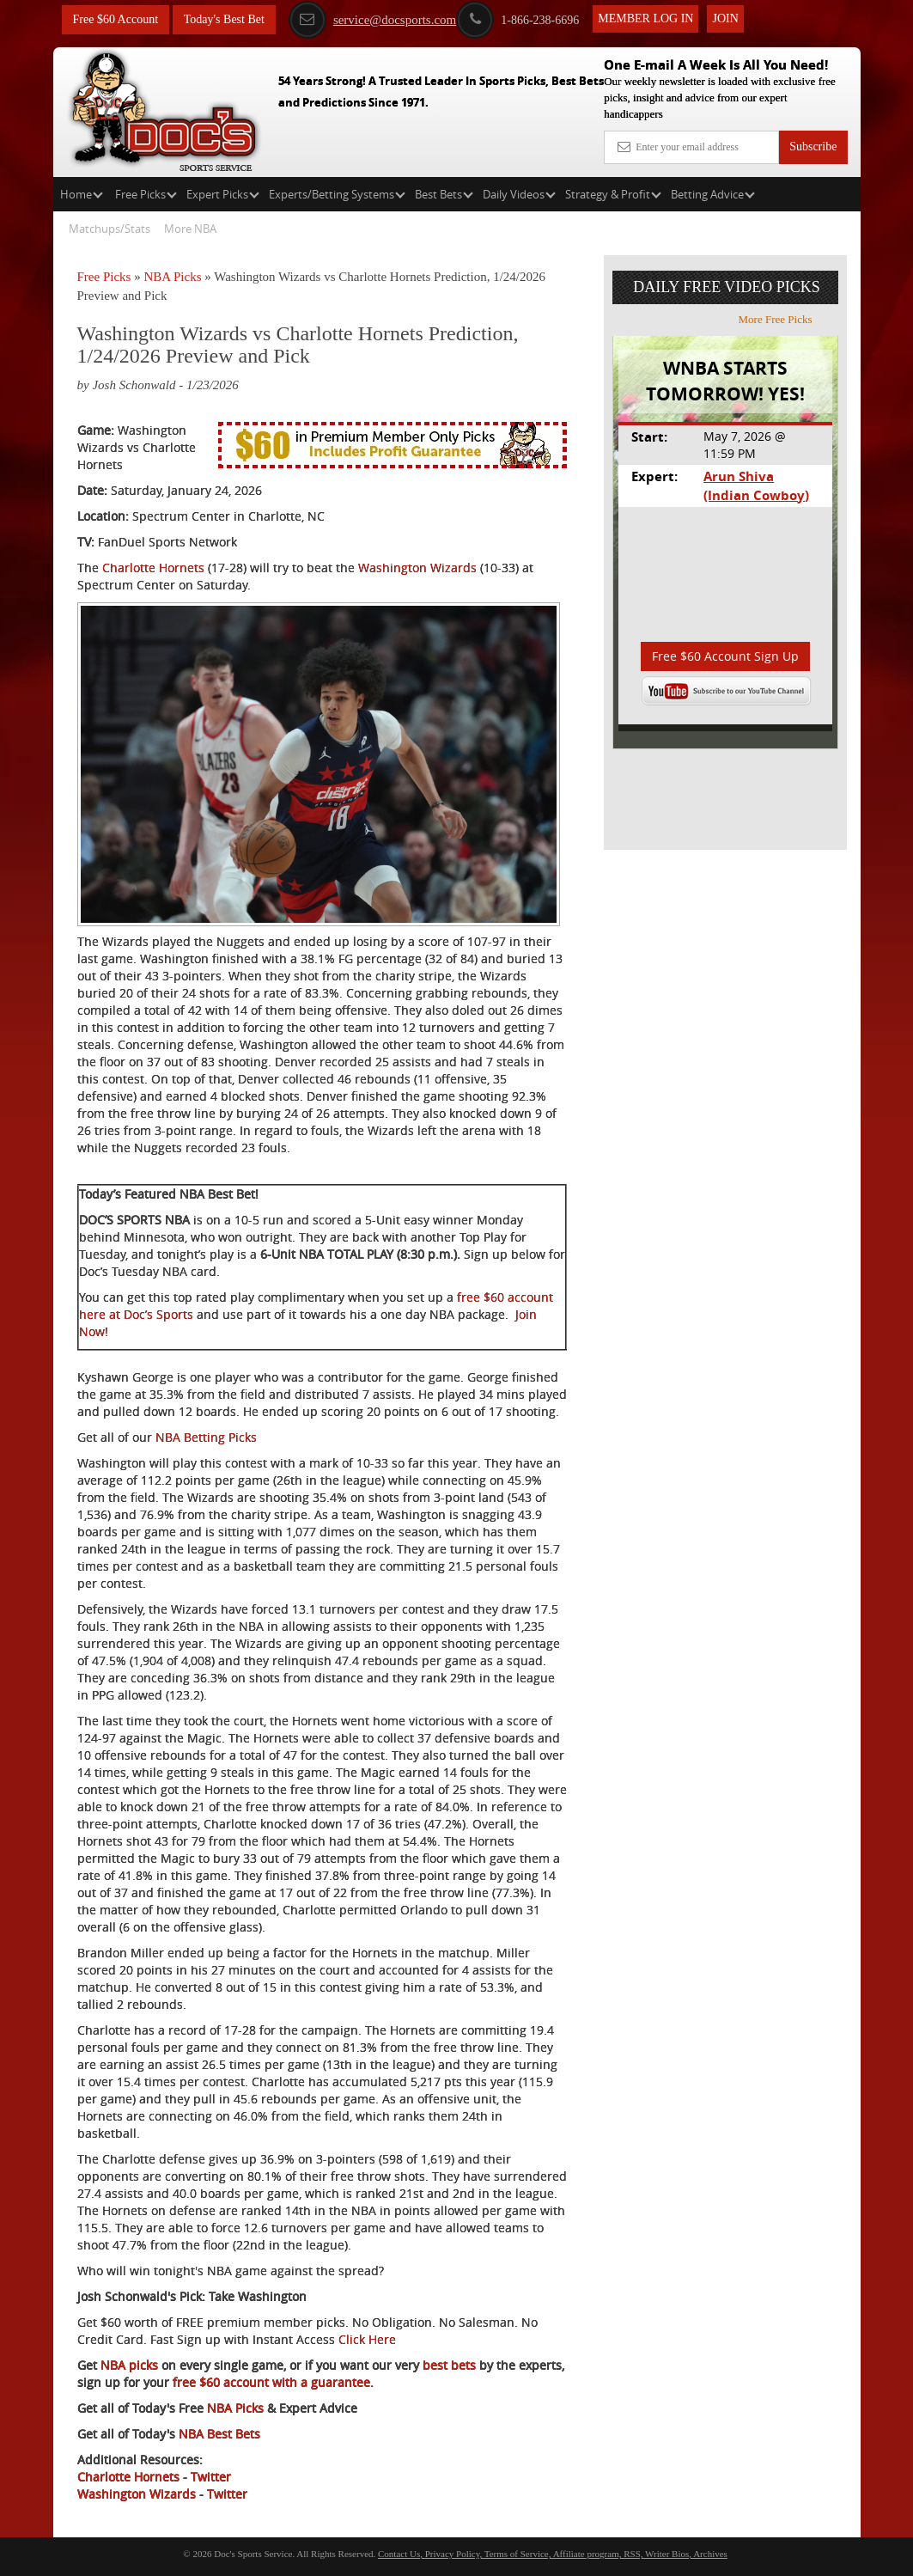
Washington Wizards (417, 567)
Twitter (211, 2477)
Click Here (367, 2339)
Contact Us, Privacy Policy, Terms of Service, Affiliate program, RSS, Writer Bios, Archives (552, 2554)
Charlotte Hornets (153, 567)
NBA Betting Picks (206, 1437)
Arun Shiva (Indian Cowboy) (756, 485)
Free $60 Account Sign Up (725, 656)
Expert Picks (222, 194)
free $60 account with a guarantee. (271, 2382)
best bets (447, 2365)
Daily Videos (519, 194)
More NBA (190, 228)
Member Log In (645, 18)
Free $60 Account (116, 19)
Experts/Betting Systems (337, 194)
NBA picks (127, 2365)
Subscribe (813, 146)
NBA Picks (172, 277)
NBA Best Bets (219, 2434)
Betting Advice (713, 194)
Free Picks (146, 194)
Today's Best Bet (224, 19)
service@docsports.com (372, 20)
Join (725, 18)
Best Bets (444, 194)
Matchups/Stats (109, 228)
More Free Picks (786, 319)
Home (81, 194)
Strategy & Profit (613, 194)
